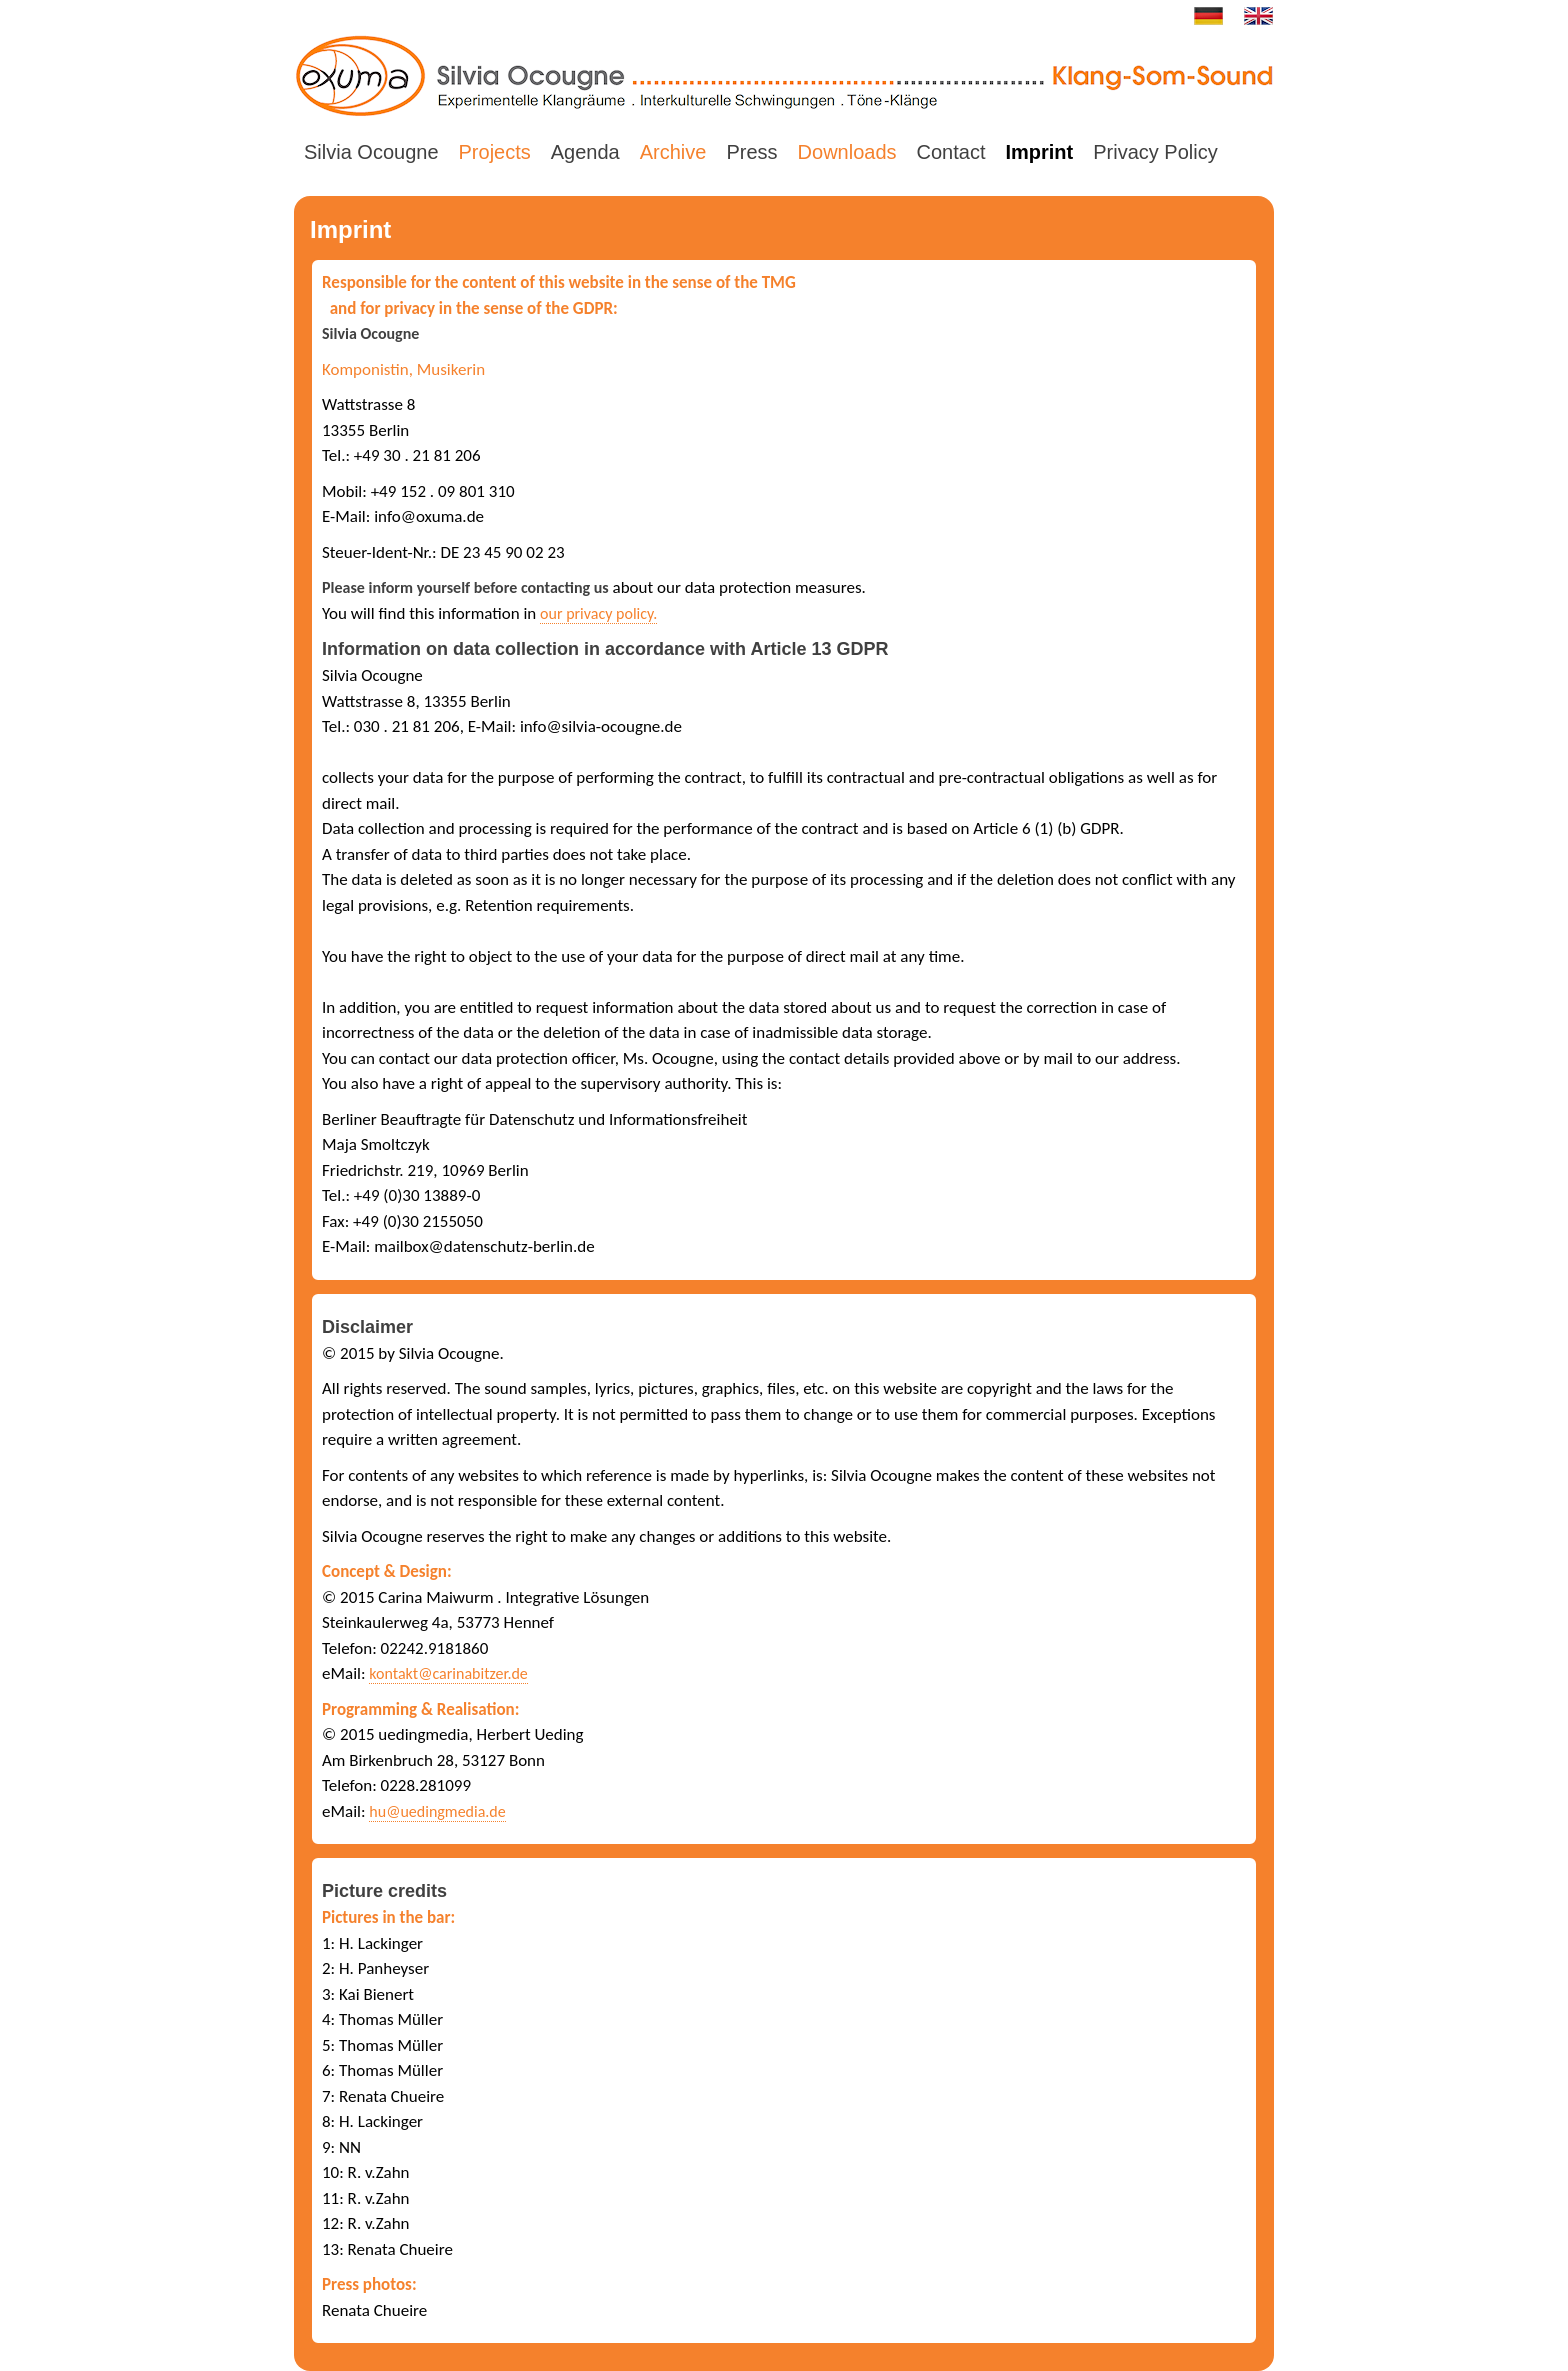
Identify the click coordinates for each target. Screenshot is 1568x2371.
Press (751, 152)
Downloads (847, 152)
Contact (951, 152)
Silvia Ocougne (371, 152)
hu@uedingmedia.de (437, 1811)
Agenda (585, 152)
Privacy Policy (1155, 152)
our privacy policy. (598, 613)
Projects (495, 152)
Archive (673, 152)
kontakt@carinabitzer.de (448, 1673)
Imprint (1039, 152)
